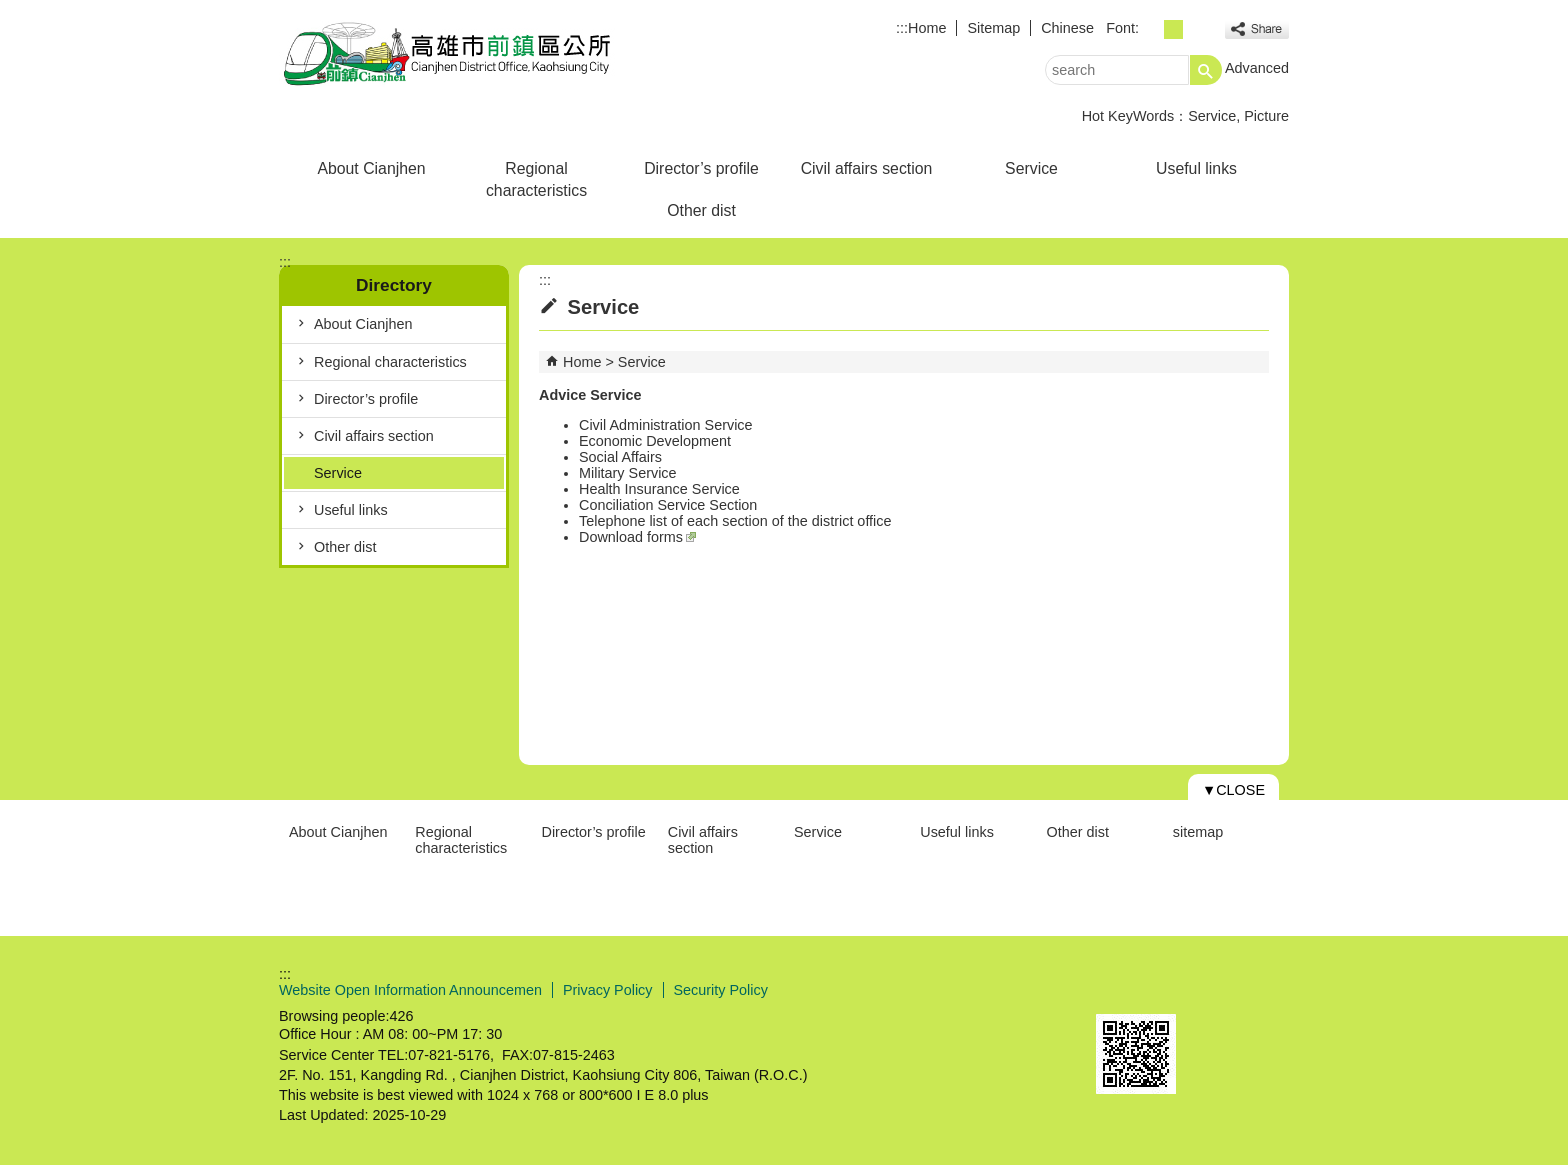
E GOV (1117, 988)
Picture (1266, 116)
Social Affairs (620, 457)
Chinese (1067, 28)
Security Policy (721, 990)
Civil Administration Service (666, 425)
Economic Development (655, 441)
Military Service (628, 473)
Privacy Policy (608, 990)
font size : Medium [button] (1173, 29)
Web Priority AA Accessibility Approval (1216, 990)
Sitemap (993, 28)
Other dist (701, 210)
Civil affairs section (867, 168)
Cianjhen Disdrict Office (448, 53)
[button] (1206, 70)
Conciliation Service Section (668, 505)
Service (1212, 116)
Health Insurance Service (659, 489)
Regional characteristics (536, 179)
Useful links (1196, 168)
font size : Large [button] (1195, 29)
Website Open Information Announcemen (410, 990)
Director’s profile (701, 168)
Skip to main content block (10, 10)
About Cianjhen (371, 168)
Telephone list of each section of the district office (735, 521)
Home (927, 28)
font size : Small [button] (1151, 29)
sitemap (1198, 832)
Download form (627, 537)
